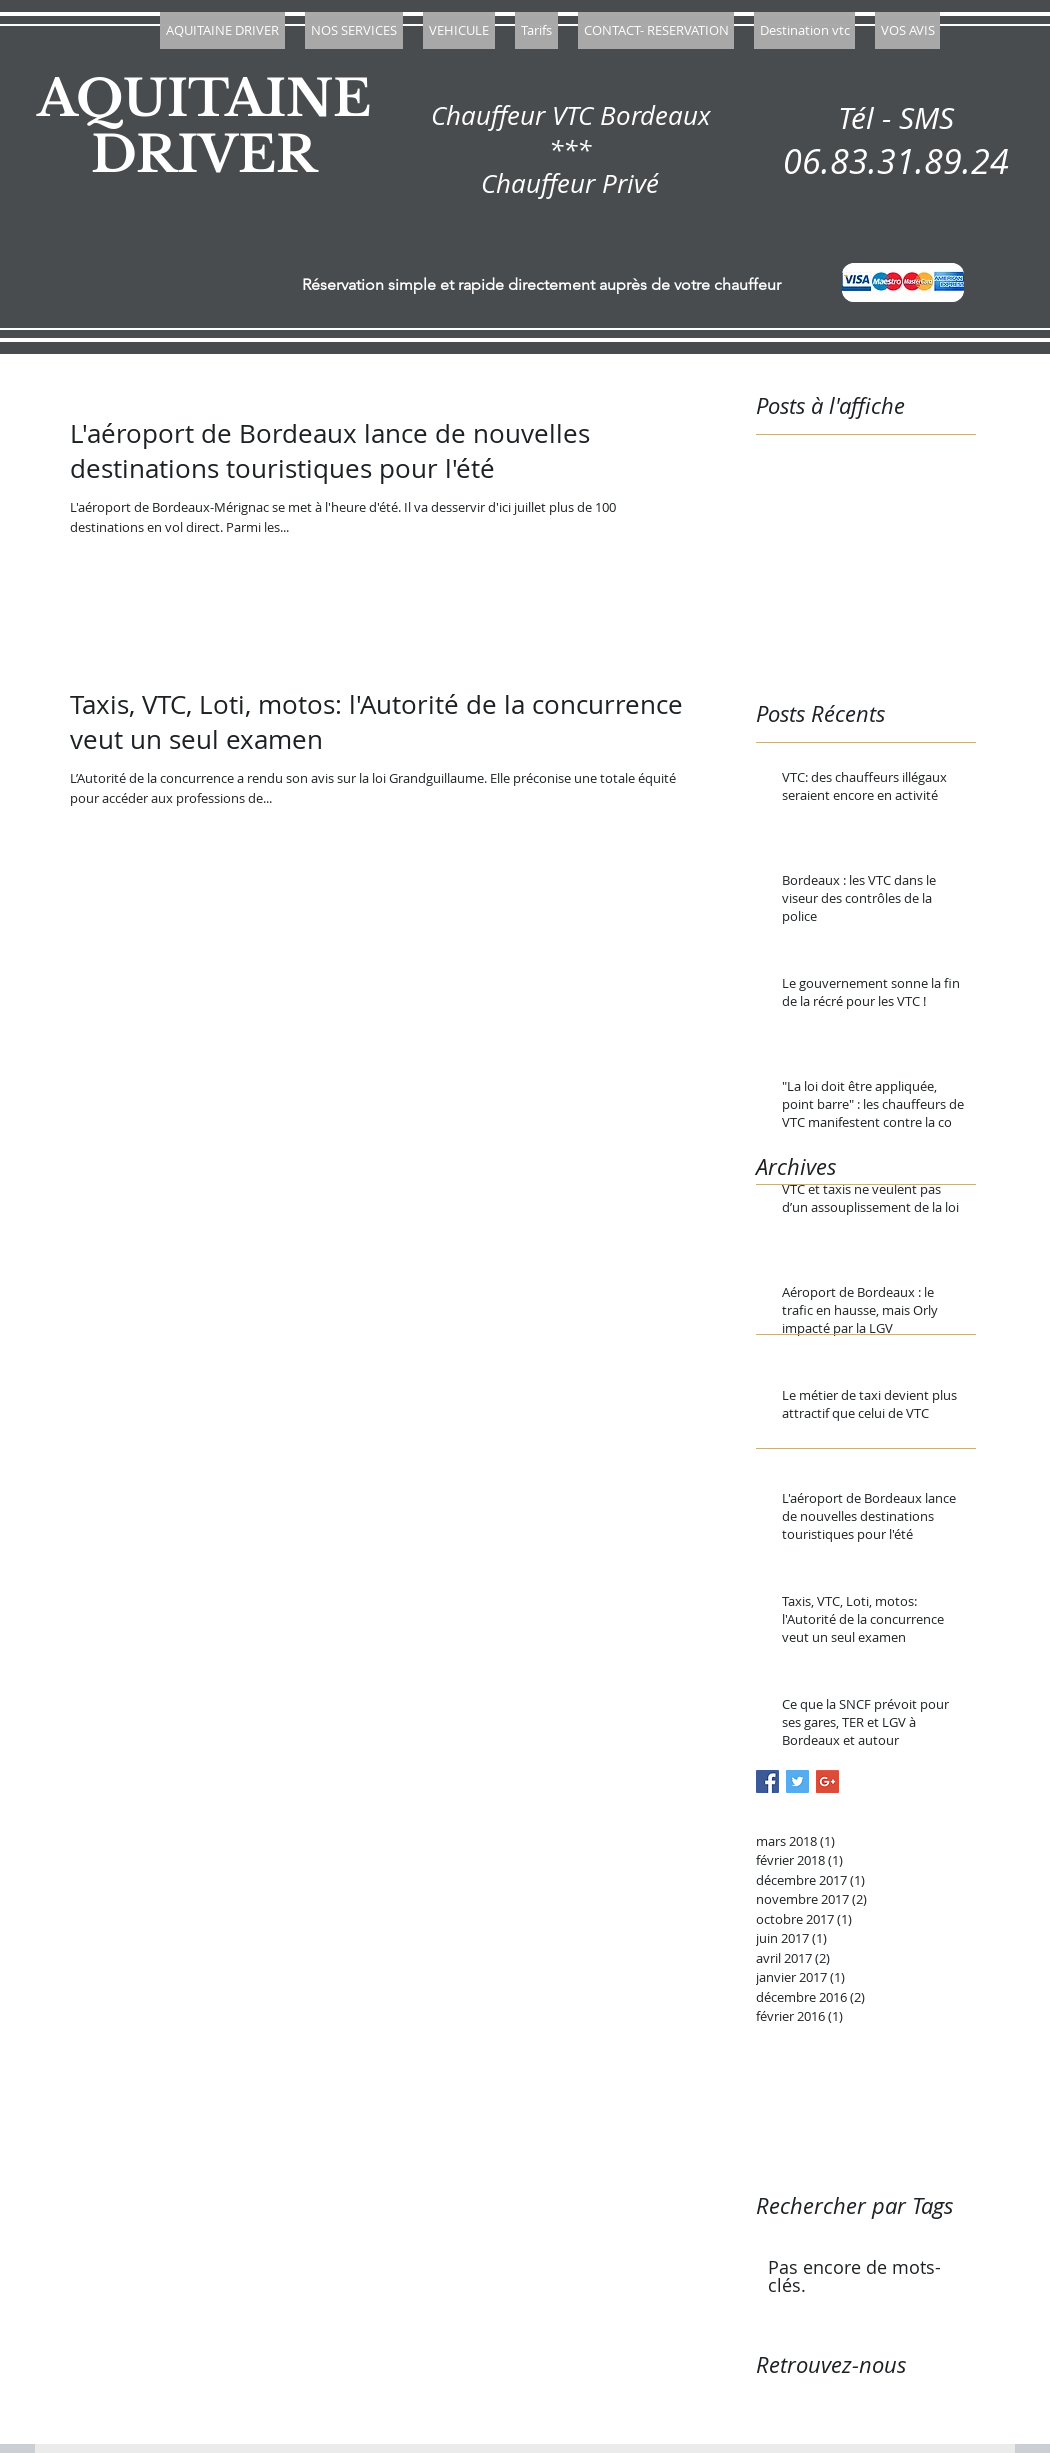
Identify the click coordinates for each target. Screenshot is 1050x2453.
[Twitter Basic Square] (797, 1781)
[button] (354, 30)
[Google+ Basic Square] (827, 1781)
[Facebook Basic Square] (767, 1781)
